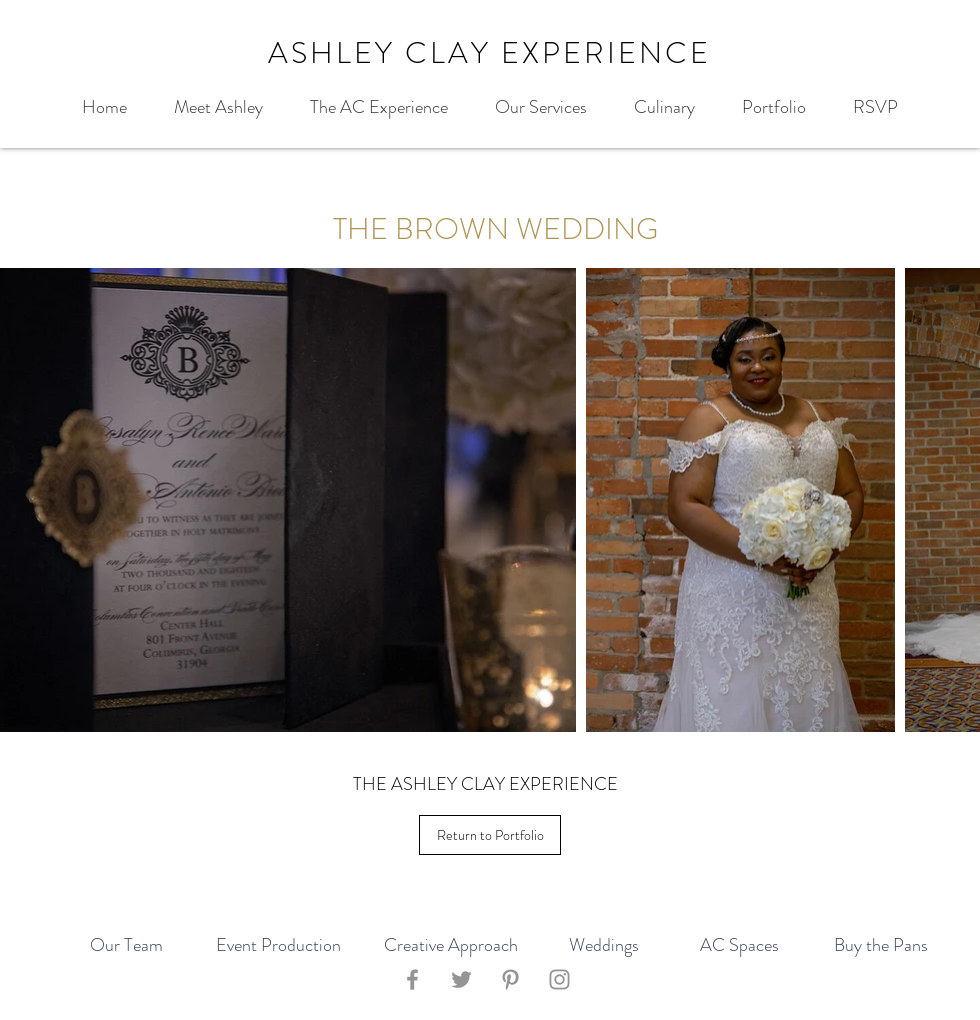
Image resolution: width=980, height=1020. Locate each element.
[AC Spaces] (739, 946)
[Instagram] (559, 979)
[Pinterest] (510, 979)
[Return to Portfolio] (490, 835)
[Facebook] (412, 979)
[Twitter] (461, 979)
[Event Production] (278, 946)
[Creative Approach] (450, 946)
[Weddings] (604, 946)
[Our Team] (126, 946)
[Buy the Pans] (881, 946)
